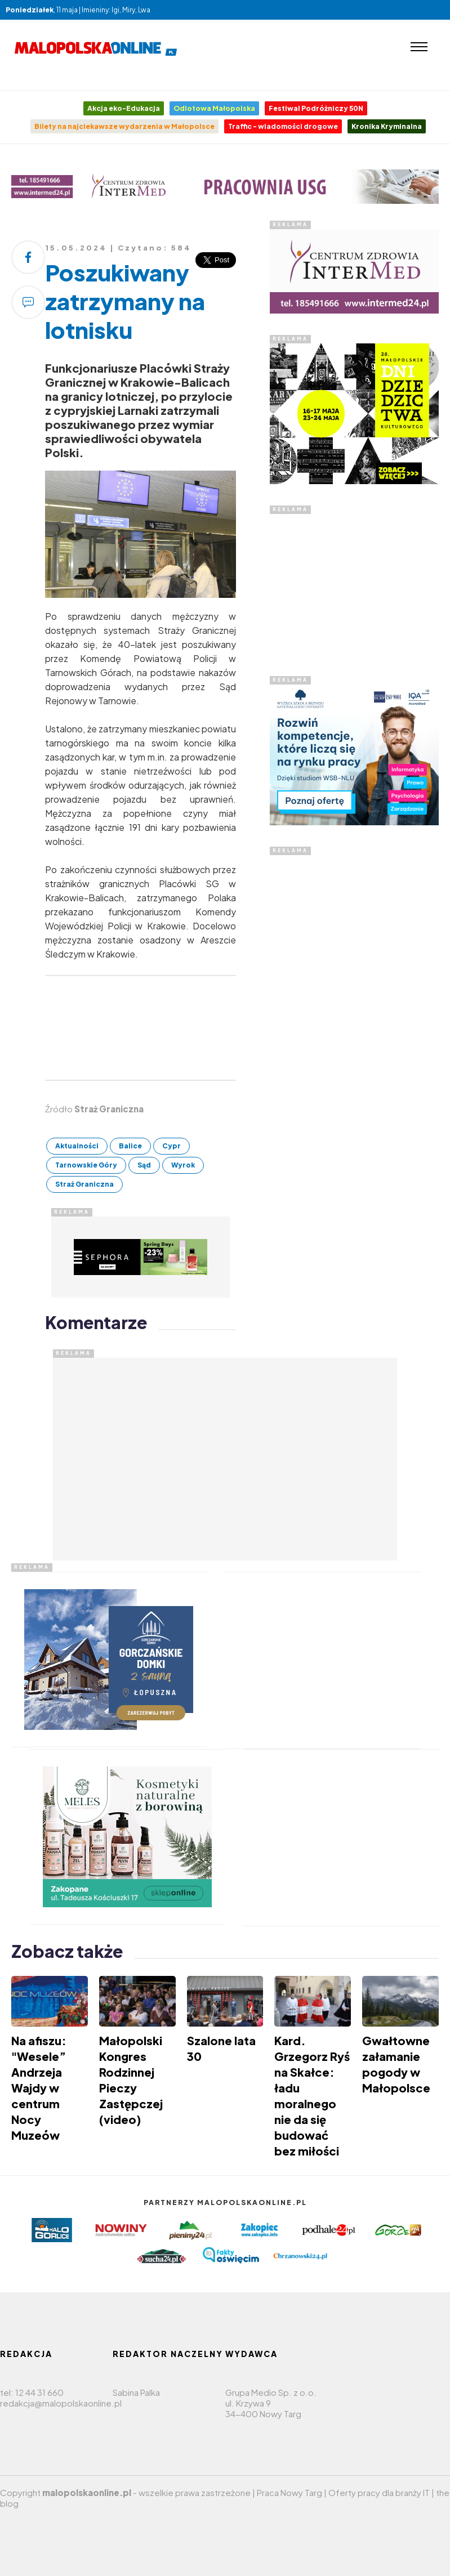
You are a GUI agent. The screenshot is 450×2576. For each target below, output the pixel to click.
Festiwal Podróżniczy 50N (316, 108)
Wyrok (183, 1165)
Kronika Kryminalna (386, 126)
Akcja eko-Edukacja (123, 108)
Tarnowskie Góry (86, 1165)
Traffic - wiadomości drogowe (283, 126)
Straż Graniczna (84, 1184)
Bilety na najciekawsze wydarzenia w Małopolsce (124, 126)
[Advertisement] (354, 584)
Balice (130, 1146)
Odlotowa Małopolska (214, 108)
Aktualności (77, 1146)
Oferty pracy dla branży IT (379, 2492)
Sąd (144, 1165)
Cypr (171, 1146)
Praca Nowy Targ (289, 2492)
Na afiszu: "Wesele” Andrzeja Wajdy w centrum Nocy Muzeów (38, 2087)
